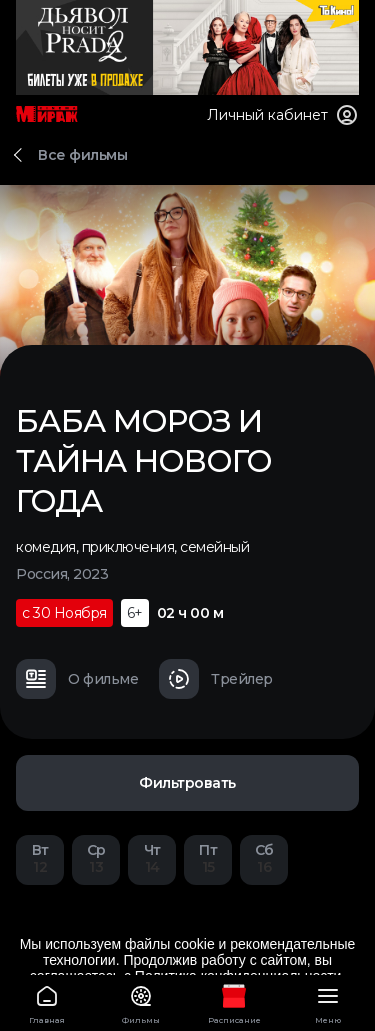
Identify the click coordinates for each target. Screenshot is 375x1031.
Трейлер (216, 679)
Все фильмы (82, 155)
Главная (47, 1001)
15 (208, 858)
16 (264, 858)
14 (152, 858)
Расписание (235, 1001)
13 (96, 858)
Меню (328, 1001)
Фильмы (141, 1001)
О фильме (77, 679)
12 (40, 858)
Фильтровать (187, 783)
